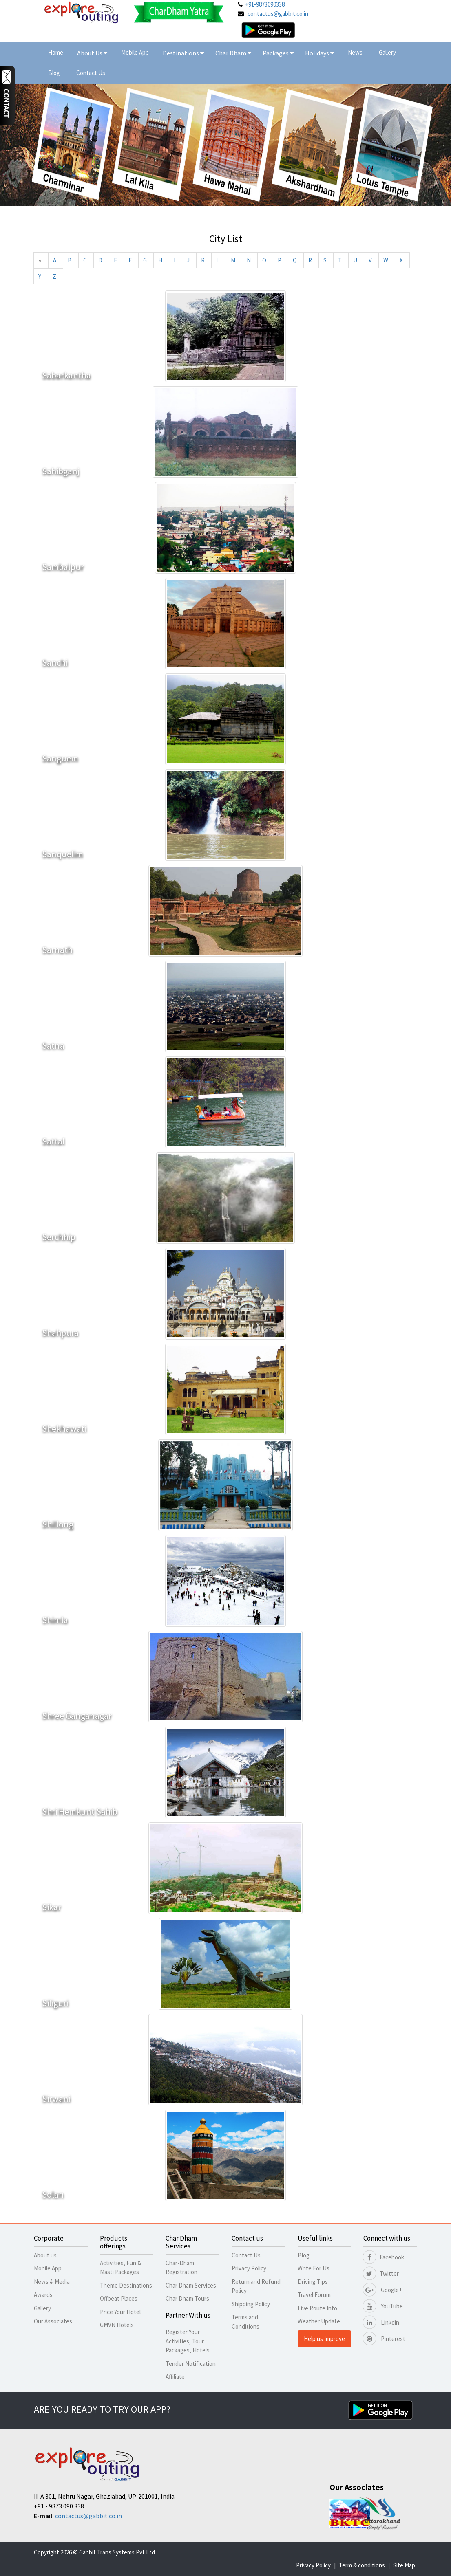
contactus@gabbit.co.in (278, 14)
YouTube (383, 2306)
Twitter (381, 2273)
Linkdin (381, 2322)
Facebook (383, 2257)
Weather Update (319, 2321)
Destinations (183, 53)
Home (55, 52)
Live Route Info (317, 2308)
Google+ (382, 2290)
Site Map (404, 2565)
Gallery (387, 52)
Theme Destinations (126, 2285)
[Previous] (40, 260)
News (355, 52)
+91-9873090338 (265, 4)
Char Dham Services (191, 2285)
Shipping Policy (251, 2304)
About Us (92, 53)
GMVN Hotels (117, 2325)
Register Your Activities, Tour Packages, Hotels (188, 2341)
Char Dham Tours (187, 2298)
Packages (276, 53)
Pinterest (384, 2339)
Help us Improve (324, 2339)
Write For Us (313, 2268)
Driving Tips (313, 2282)
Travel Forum (314, 2295)
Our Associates (53, 2321)
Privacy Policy (249, 2268)
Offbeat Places (118, 2298)
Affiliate (175, 2376)
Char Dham (233, 53)
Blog (54, 73)
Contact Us (90, 73)
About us (45, 2255)
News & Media (52, 2282)
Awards (43, 2295)
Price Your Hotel (120, 2312)
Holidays (317, 53)
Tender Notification (191, 2363)
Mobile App (135, 52)
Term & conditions (362, 2565)
